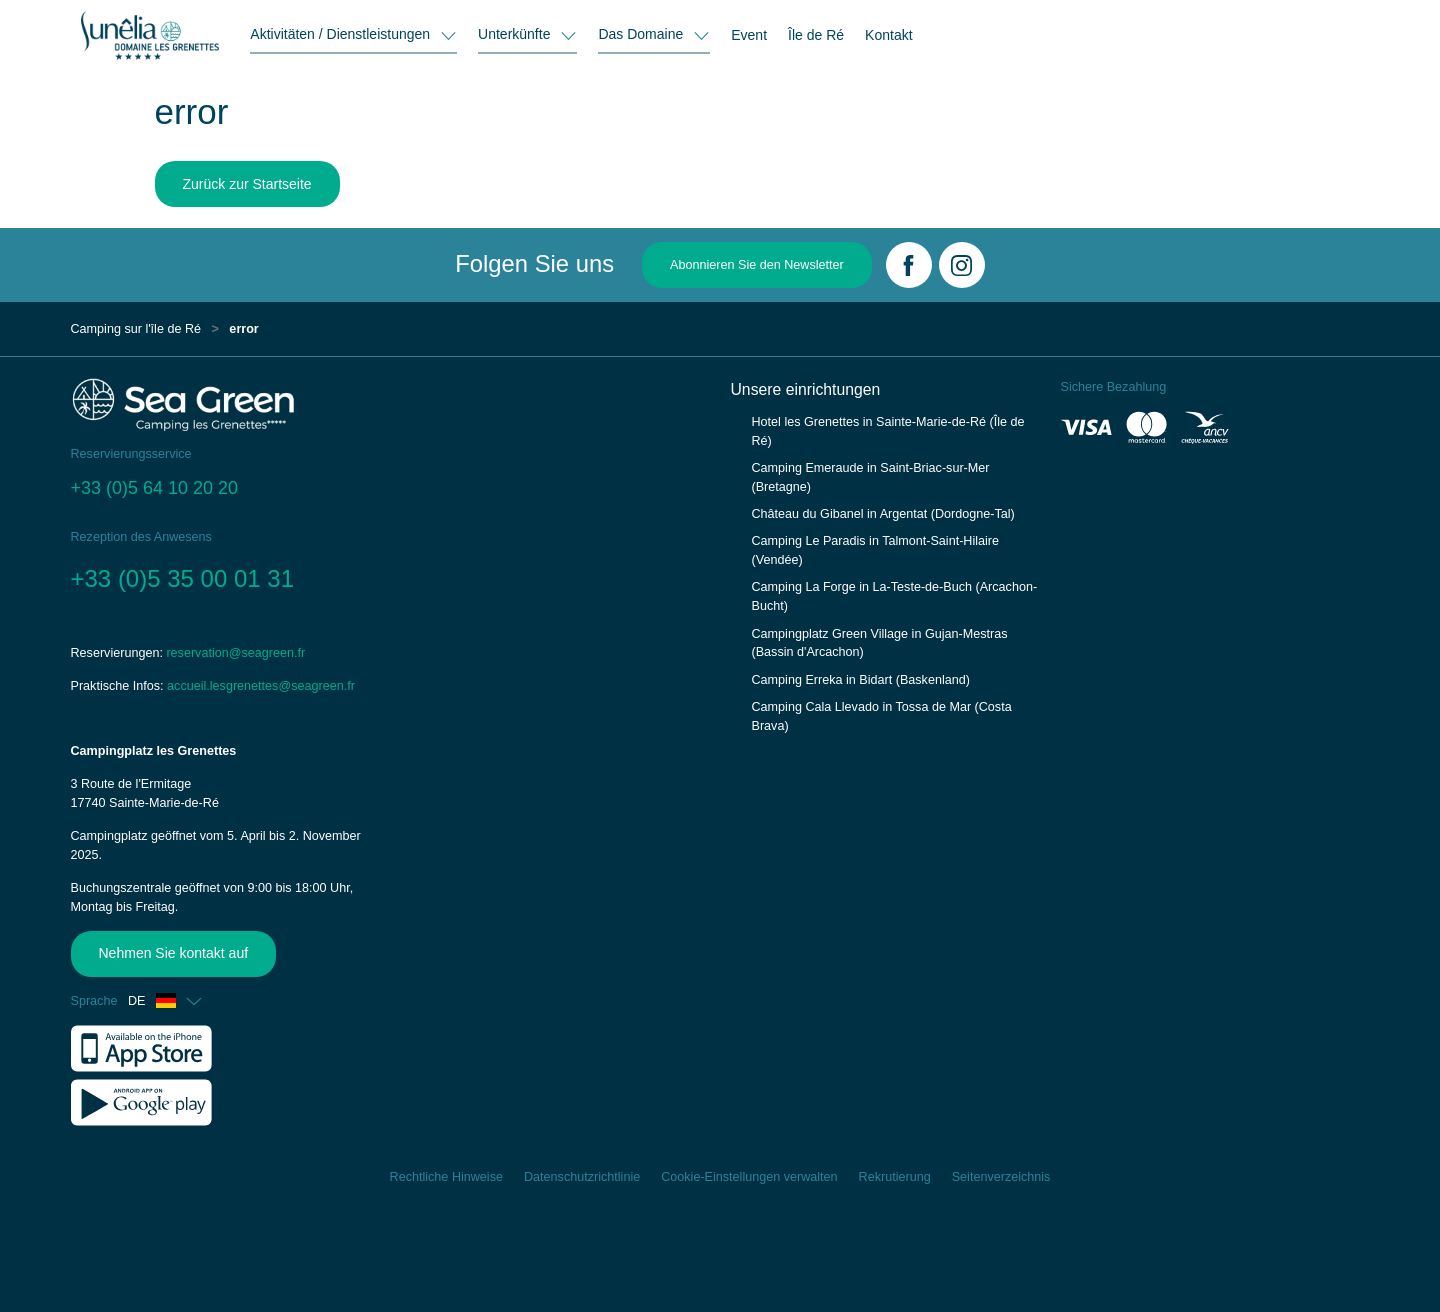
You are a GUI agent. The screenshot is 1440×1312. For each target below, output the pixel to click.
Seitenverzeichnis (1001, 1177)
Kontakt (888, 35)
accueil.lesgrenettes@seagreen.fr (261, 686)
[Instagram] (962, 265)
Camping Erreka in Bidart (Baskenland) (861, 680)
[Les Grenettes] (150, 35)
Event (749, 35)
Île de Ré (816, 35)
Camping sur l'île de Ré (136, 329)
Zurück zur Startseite (247, 184)
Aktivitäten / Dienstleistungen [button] (342, 34)
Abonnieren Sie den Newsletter (757, 265)
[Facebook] (909, 265)
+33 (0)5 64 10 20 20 (155, 488)
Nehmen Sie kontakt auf (166, 953)
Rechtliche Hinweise (446, 1177)
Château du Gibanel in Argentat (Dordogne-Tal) (883, 514)
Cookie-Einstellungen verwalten (749, 1177)
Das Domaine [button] (642, 34)
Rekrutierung (895, 1177)
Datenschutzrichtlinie (582, 1177)
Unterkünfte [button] (516, 34)
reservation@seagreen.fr (235, 653)
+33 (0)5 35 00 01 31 (183, 578)
